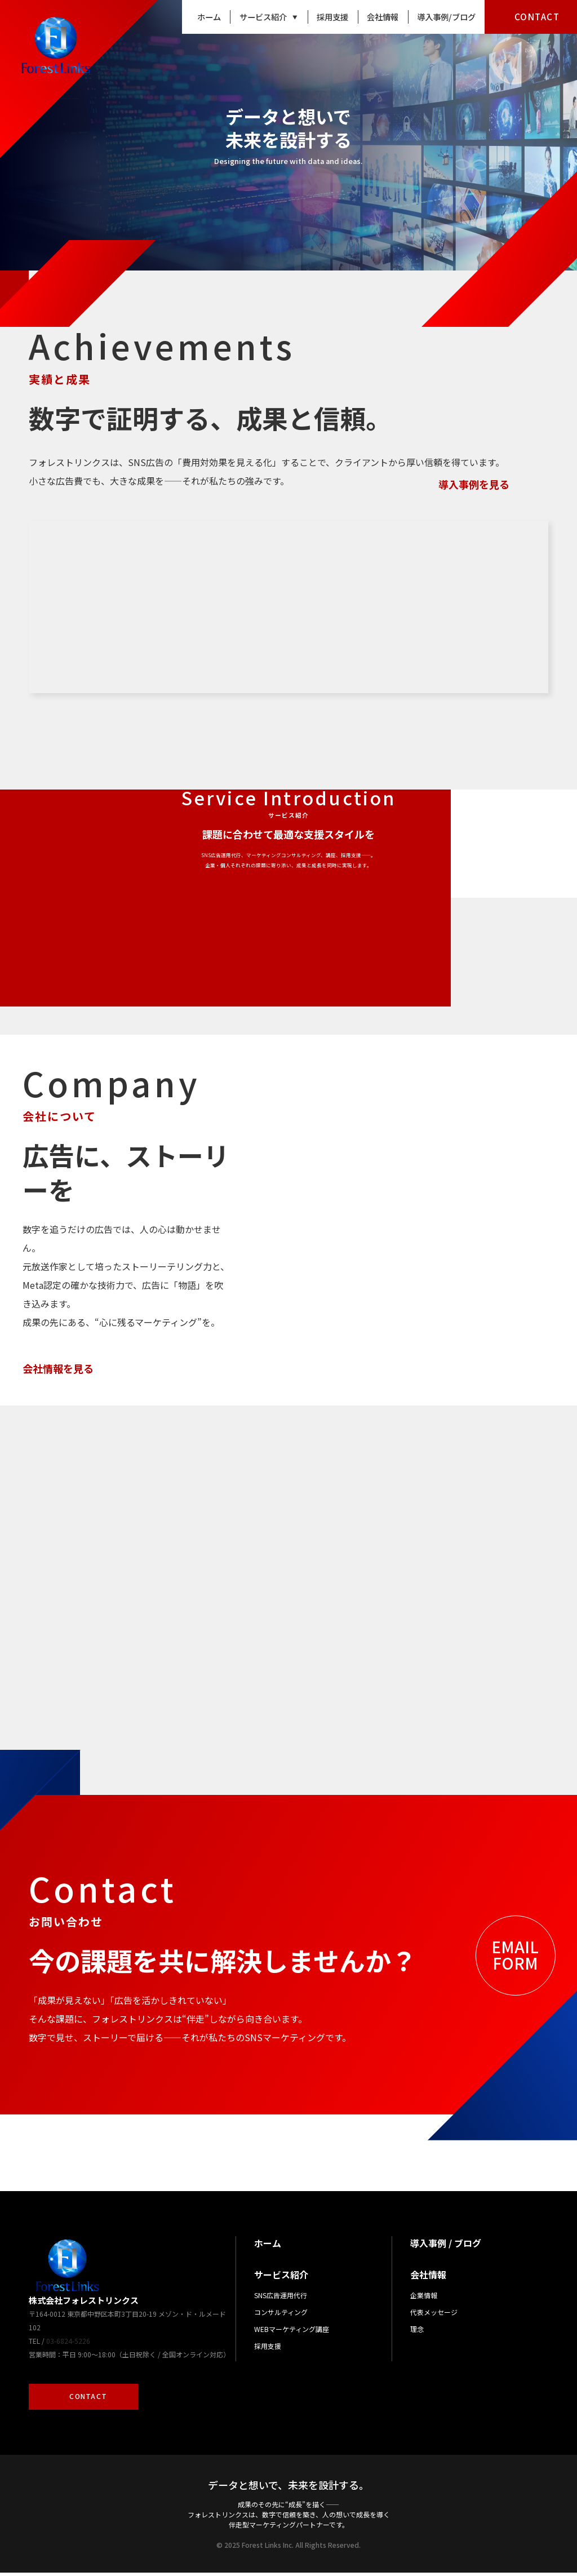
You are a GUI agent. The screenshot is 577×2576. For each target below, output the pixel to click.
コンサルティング (281, 2316)
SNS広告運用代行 (280, 2299)
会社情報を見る (58, 1349)
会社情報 (382, 17)
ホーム (209, 17)
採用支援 (332, 17)
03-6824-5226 (68, 2344)
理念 (417, 2333)
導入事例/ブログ (446, 17)
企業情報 (423, 2299)
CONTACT (537, 16)
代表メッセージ (434, 2316)
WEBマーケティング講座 (291, 2333)
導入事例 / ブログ (445, 2247)
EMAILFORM (515, 1958)
